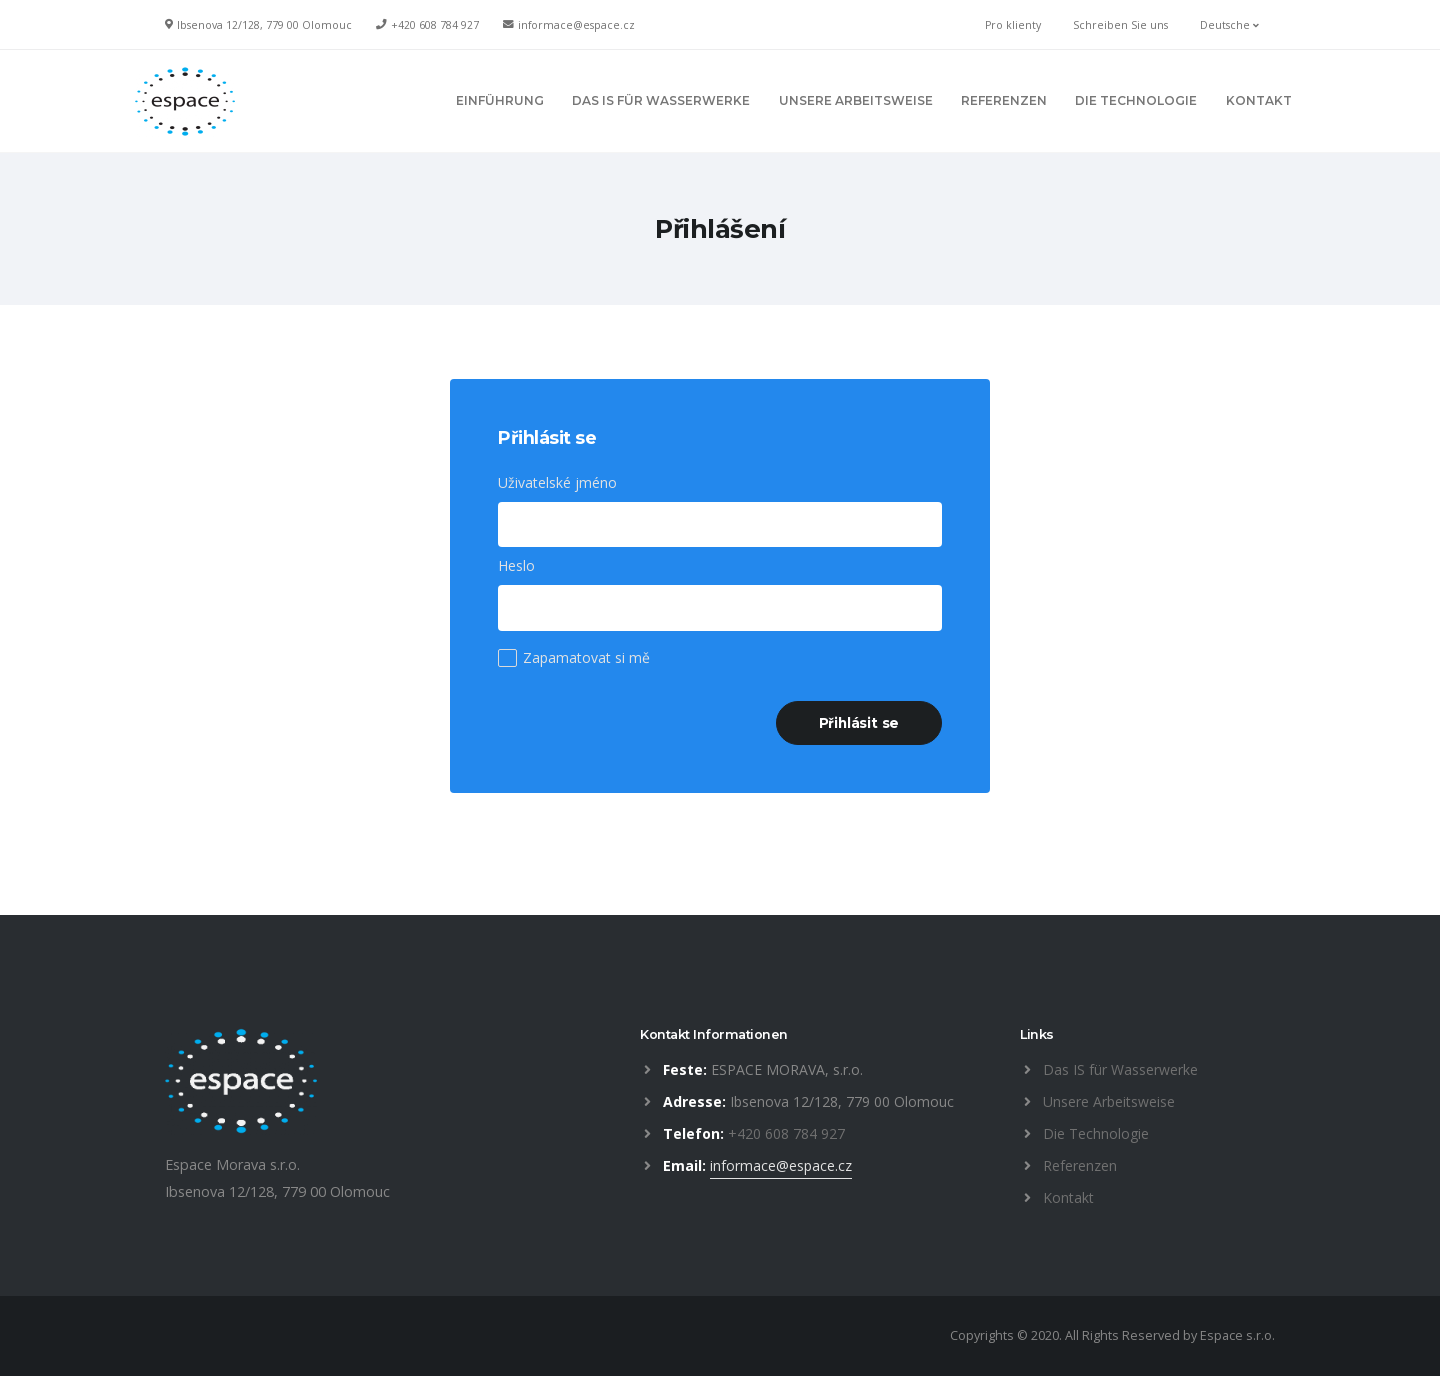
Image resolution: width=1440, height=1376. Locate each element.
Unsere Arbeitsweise (1109, 1101)
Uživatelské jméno (557, 482)
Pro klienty (1013, 25)
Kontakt (1068, 1197)
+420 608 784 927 (435, 25)
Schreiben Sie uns (1120, 25)
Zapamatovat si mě (586, 657)
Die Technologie (1096, 1133)
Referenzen (1080, 1165)
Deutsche (1229, 25)
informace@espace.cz (576, 25)
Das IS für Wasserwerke (1120, 1069)
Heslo (516, 565)
